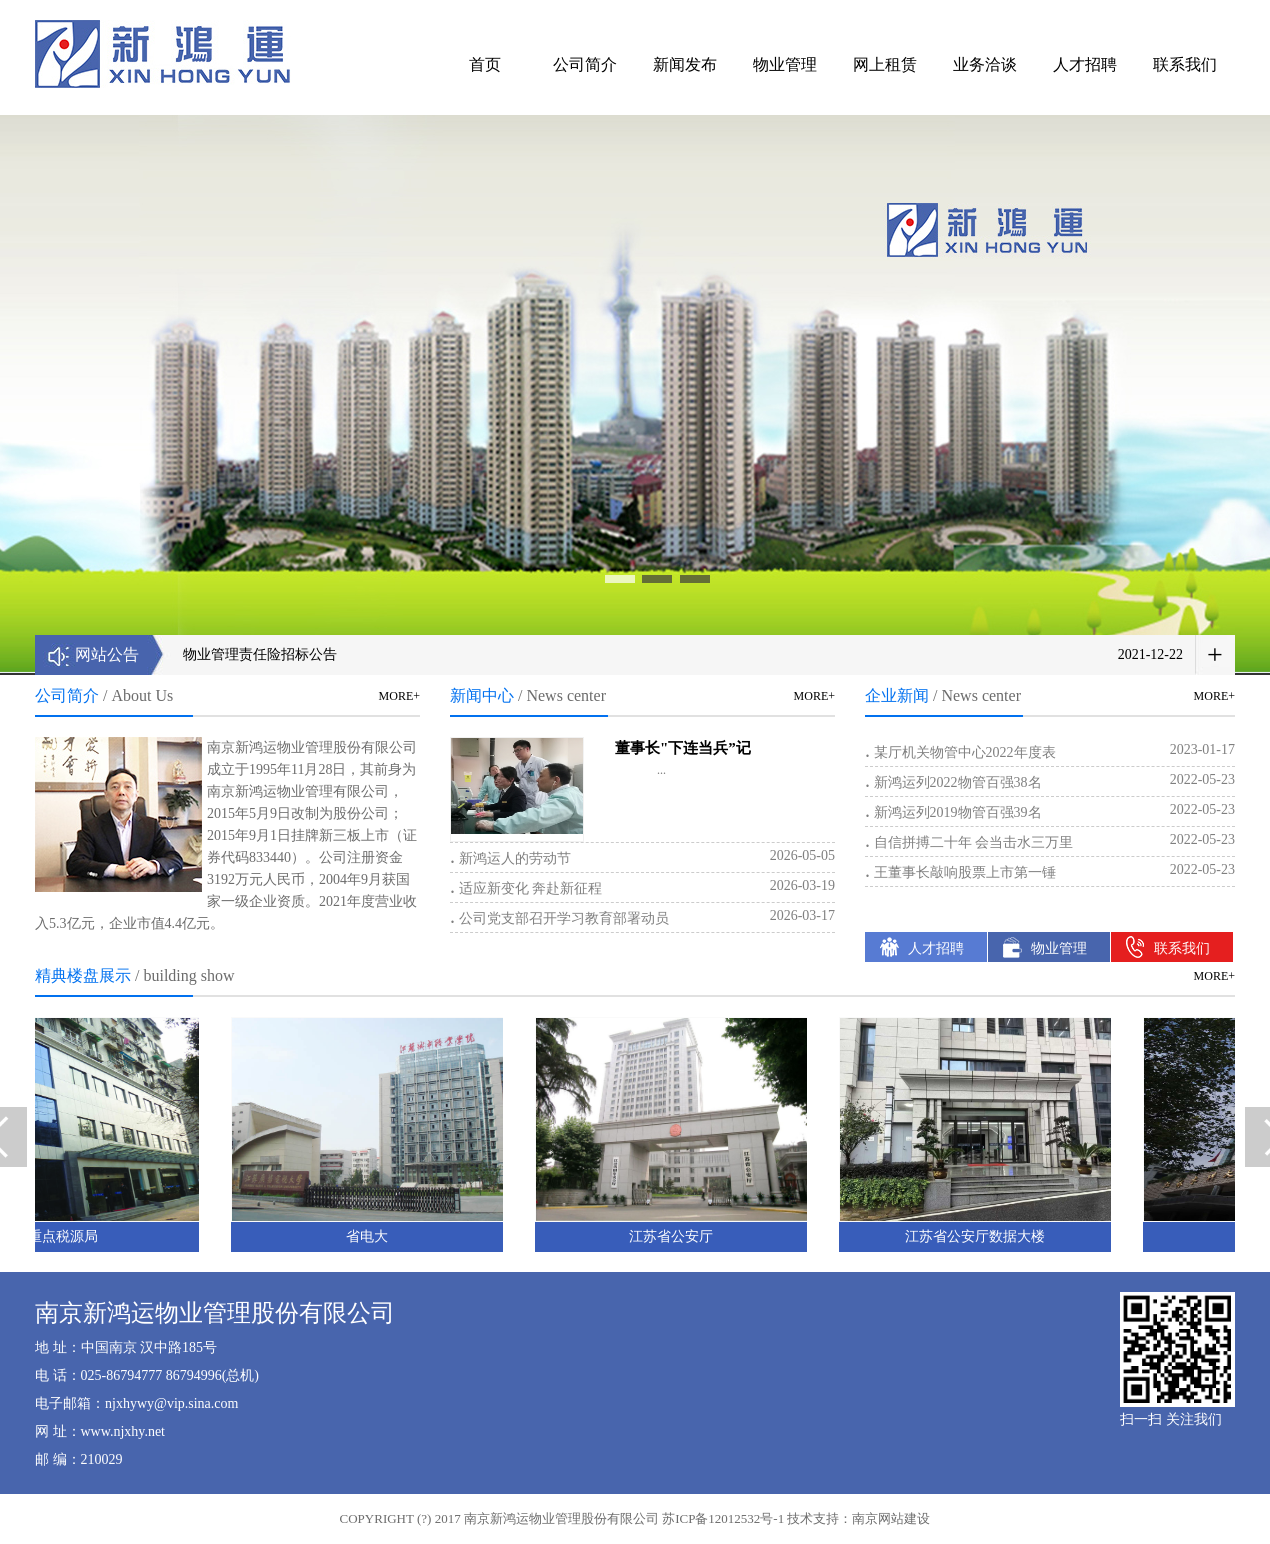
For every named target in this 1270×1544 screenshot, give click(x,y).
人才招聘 (1085, 64)
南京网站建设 (891, 1518)
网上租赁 (885, 64)
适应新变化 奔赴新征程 (642, 886)
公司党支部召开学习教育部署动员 (642, 916)
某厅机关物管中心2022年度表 (1050, 750)
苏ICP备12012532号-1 (723, 1518)
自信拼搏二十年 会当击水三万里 (1050, 840)
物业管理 (785, 64)
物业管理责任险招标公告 (260, 654)
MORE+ (399, 696)
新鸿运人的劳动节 (642, 856)
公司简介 (585, 64)
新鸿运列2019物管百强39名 (1050, 810)
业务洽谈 (985, 64)
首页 (485, 64)
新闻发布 (685, 64)
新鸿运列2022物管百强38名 (1050, 780)
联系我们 (1185, 64)
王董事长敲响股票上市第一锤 (1050, 870)
